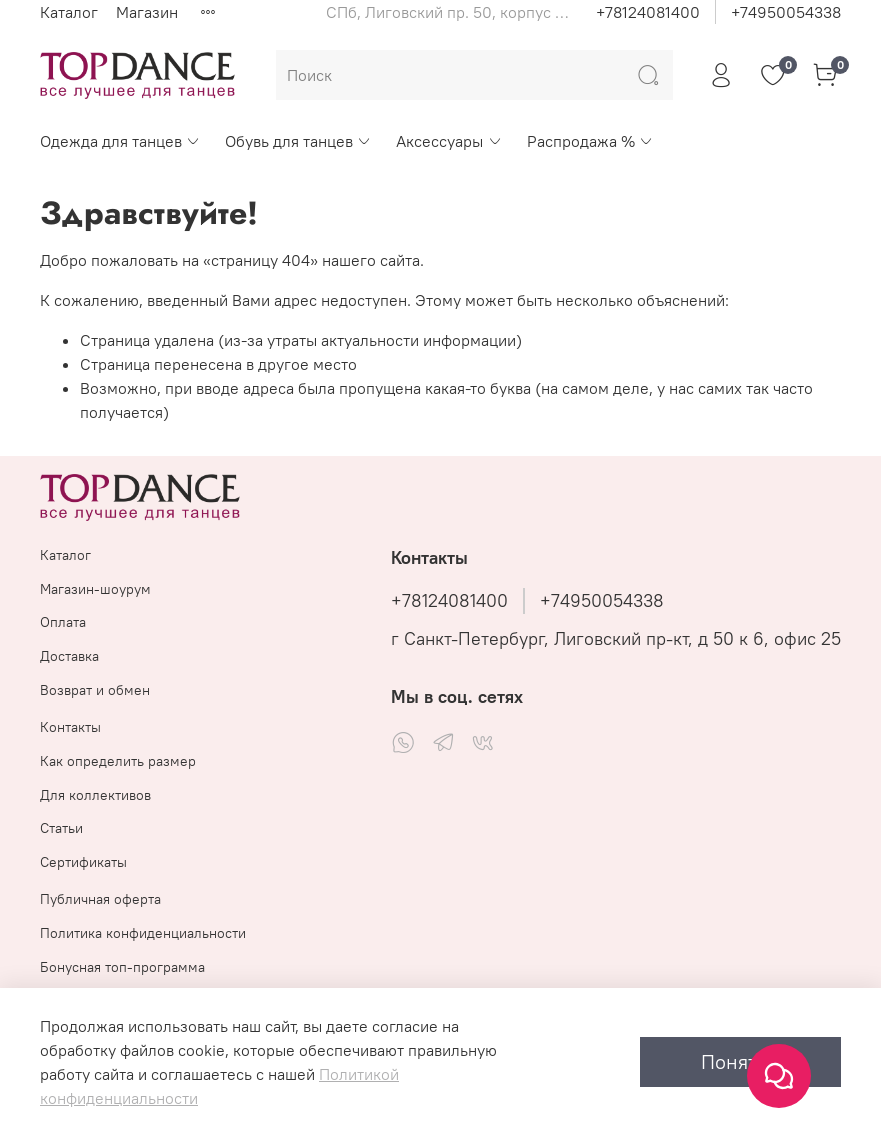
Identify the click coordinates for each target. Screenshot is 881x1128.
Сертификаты (83, 862)
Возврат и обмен (95, 690)
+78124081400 (648, 12)
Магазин (147, 12)
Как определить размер (118, 761)
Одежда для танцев (120, 141)
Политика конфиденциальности (143, 933)
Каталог (69, 12)
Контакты (70, 727)
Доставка (69, 656)
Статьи (61, 828)
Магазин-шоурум (95, 589)
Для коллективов (95, 795)
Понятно (740, 1061)
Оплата (63, 622)
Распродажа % (590, 141)
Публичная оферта (100, 899)
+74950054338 (786, 12)
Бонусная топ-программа (122, 967)
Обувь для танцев (298, 141)
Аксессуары (449, 141)
